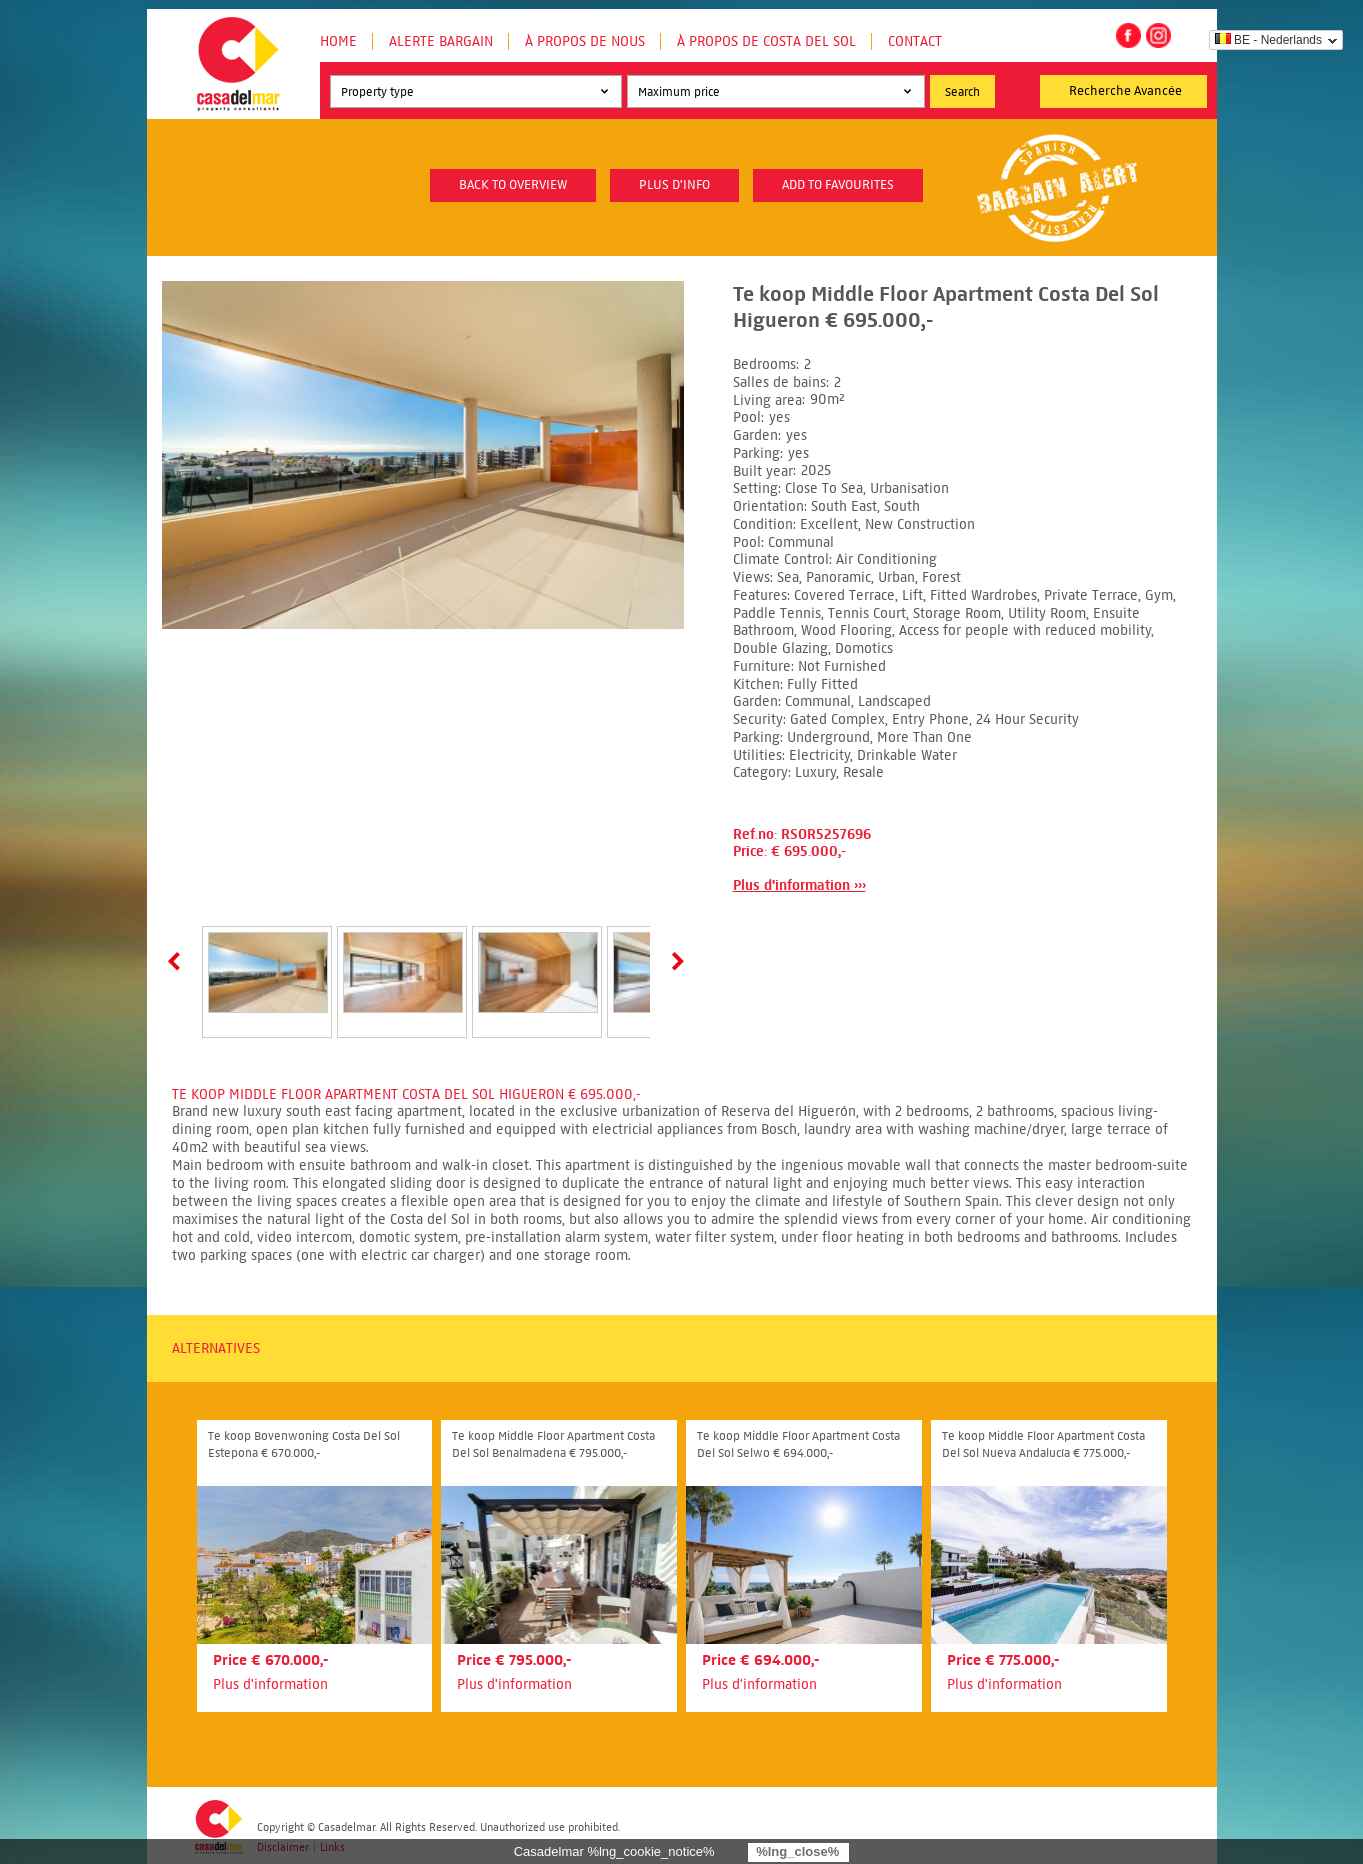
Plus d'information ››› (799, 885)
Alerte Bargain (441, 41)
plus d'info (674, 185)
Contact (915, 41)
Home (338, 41)
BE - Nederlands (1268, 40)
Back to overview (513, 185)
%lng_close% (797, 1851)
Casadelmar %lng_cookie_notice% (614, 1851)
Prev (178, 961)
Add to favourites (838, 185)
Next (674, 961)
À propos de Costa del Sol (766, 41)
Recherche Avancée (1125, 91)
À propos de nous (585, 41)
